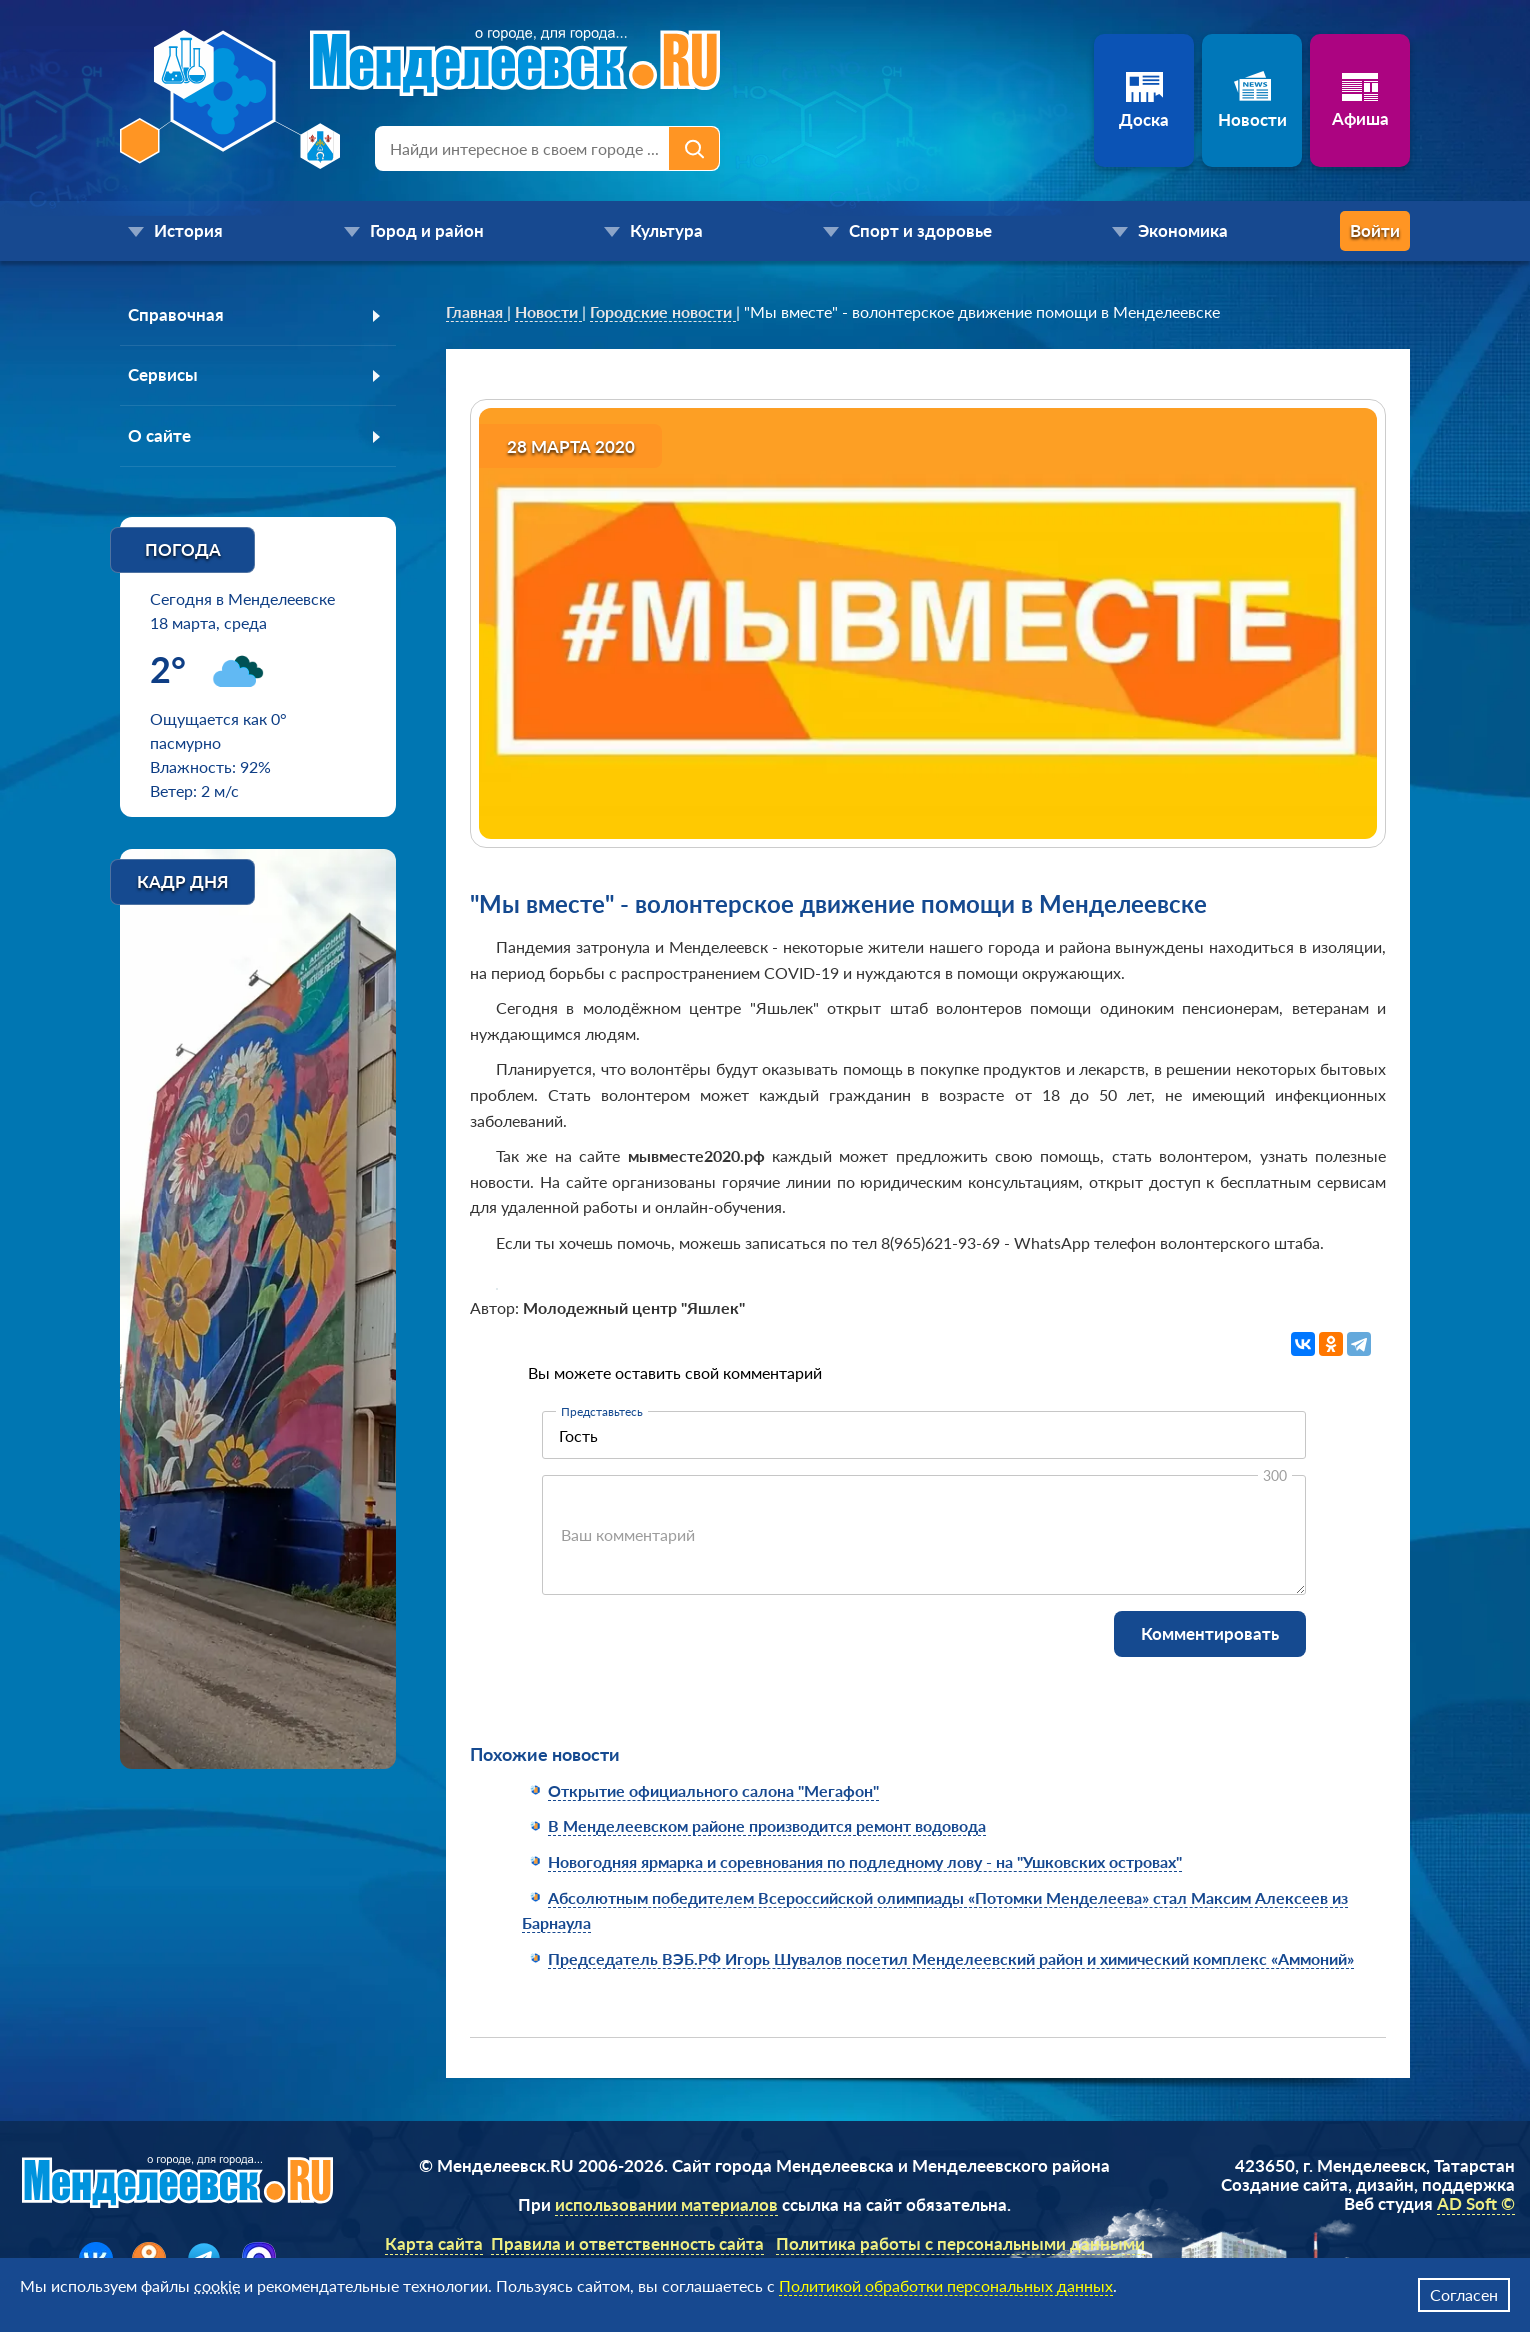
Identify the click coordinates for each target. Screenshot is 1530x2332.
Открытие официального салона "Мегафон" (713, 1790)
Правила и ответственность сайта (627, 2243)
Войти (1330, 230)
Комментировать (1210, 1633)
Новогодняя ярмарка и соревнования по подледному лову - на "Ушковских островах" (865, 1861)
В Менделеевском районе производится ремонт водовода (767, 1825)
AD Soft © (1476, 2203)
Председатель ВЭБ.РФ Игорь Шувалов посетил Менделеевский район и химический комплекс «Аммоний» (951, 1958)
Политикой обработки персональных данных (946, 2285)
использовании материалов (666, 2204)
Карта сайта (434, 2243)
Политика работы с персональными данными (960, 2243)
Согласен (1464, 2294)
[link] (476, 312)
